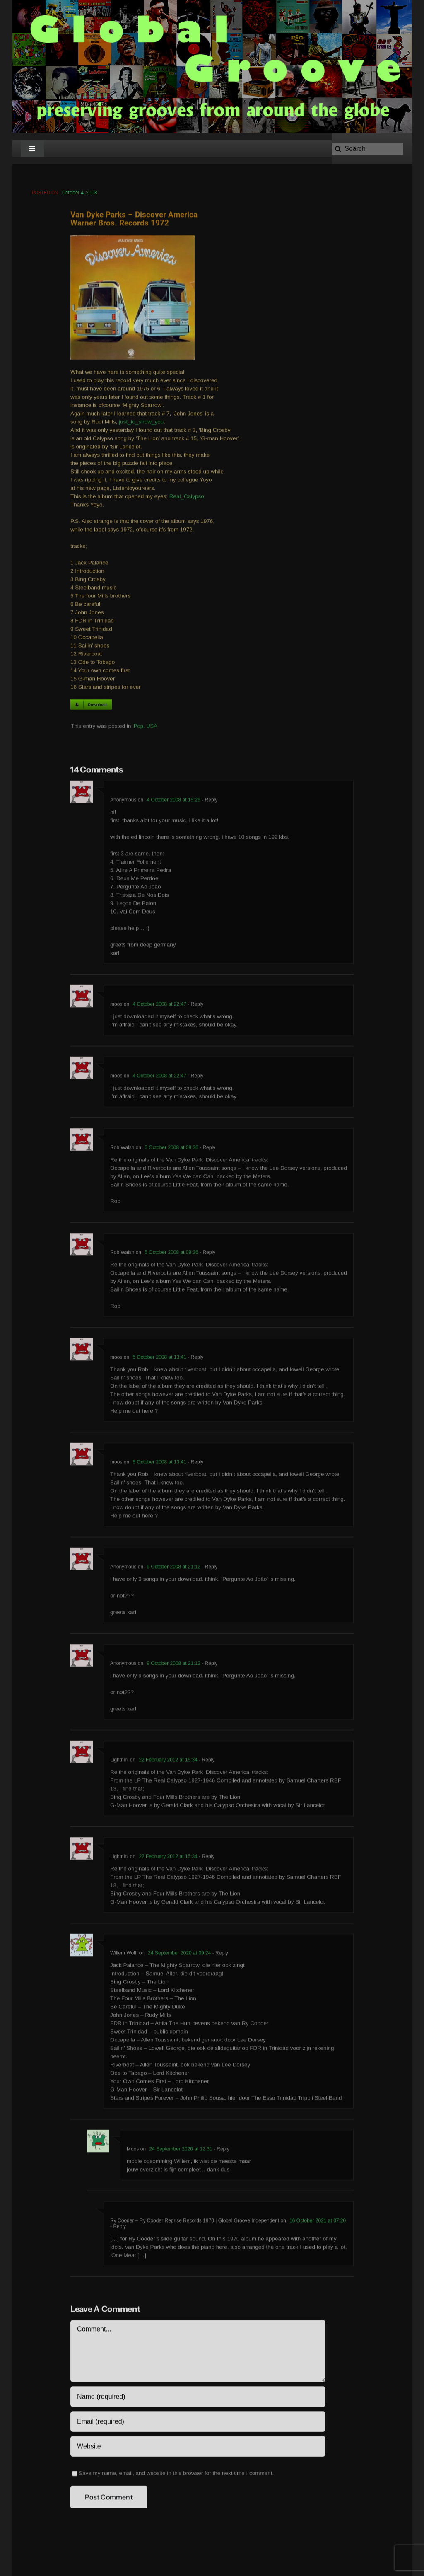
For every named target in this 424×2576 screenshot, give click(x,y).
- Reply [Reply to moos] (194, 1006)
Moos (133, 2150)
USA (151, 727)
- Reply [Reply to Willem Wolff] (219, 1954)
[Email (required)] (197, 2423)
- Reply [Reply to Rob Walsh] (206, 1149)
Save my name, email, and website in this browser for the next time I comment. (176, 2475)
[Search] (367, 149)
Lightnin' (119, 1761)
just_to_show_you (141, 423)
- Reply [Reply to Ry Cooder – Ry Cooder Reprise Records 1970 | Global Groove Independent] (118, 2228)
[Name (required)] (197, 2398)
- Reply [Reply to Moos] (220, 2150)
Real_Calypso (186, 498)
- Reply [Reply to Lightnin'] (206, 1761)
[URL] (197, 2448)
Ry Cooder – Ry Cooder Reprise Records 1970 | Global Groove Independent (194, 2222)
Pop (138, 727)
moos (116, 1006)
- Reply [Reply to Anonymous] (208, 801)
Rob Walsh (122, 1149)
